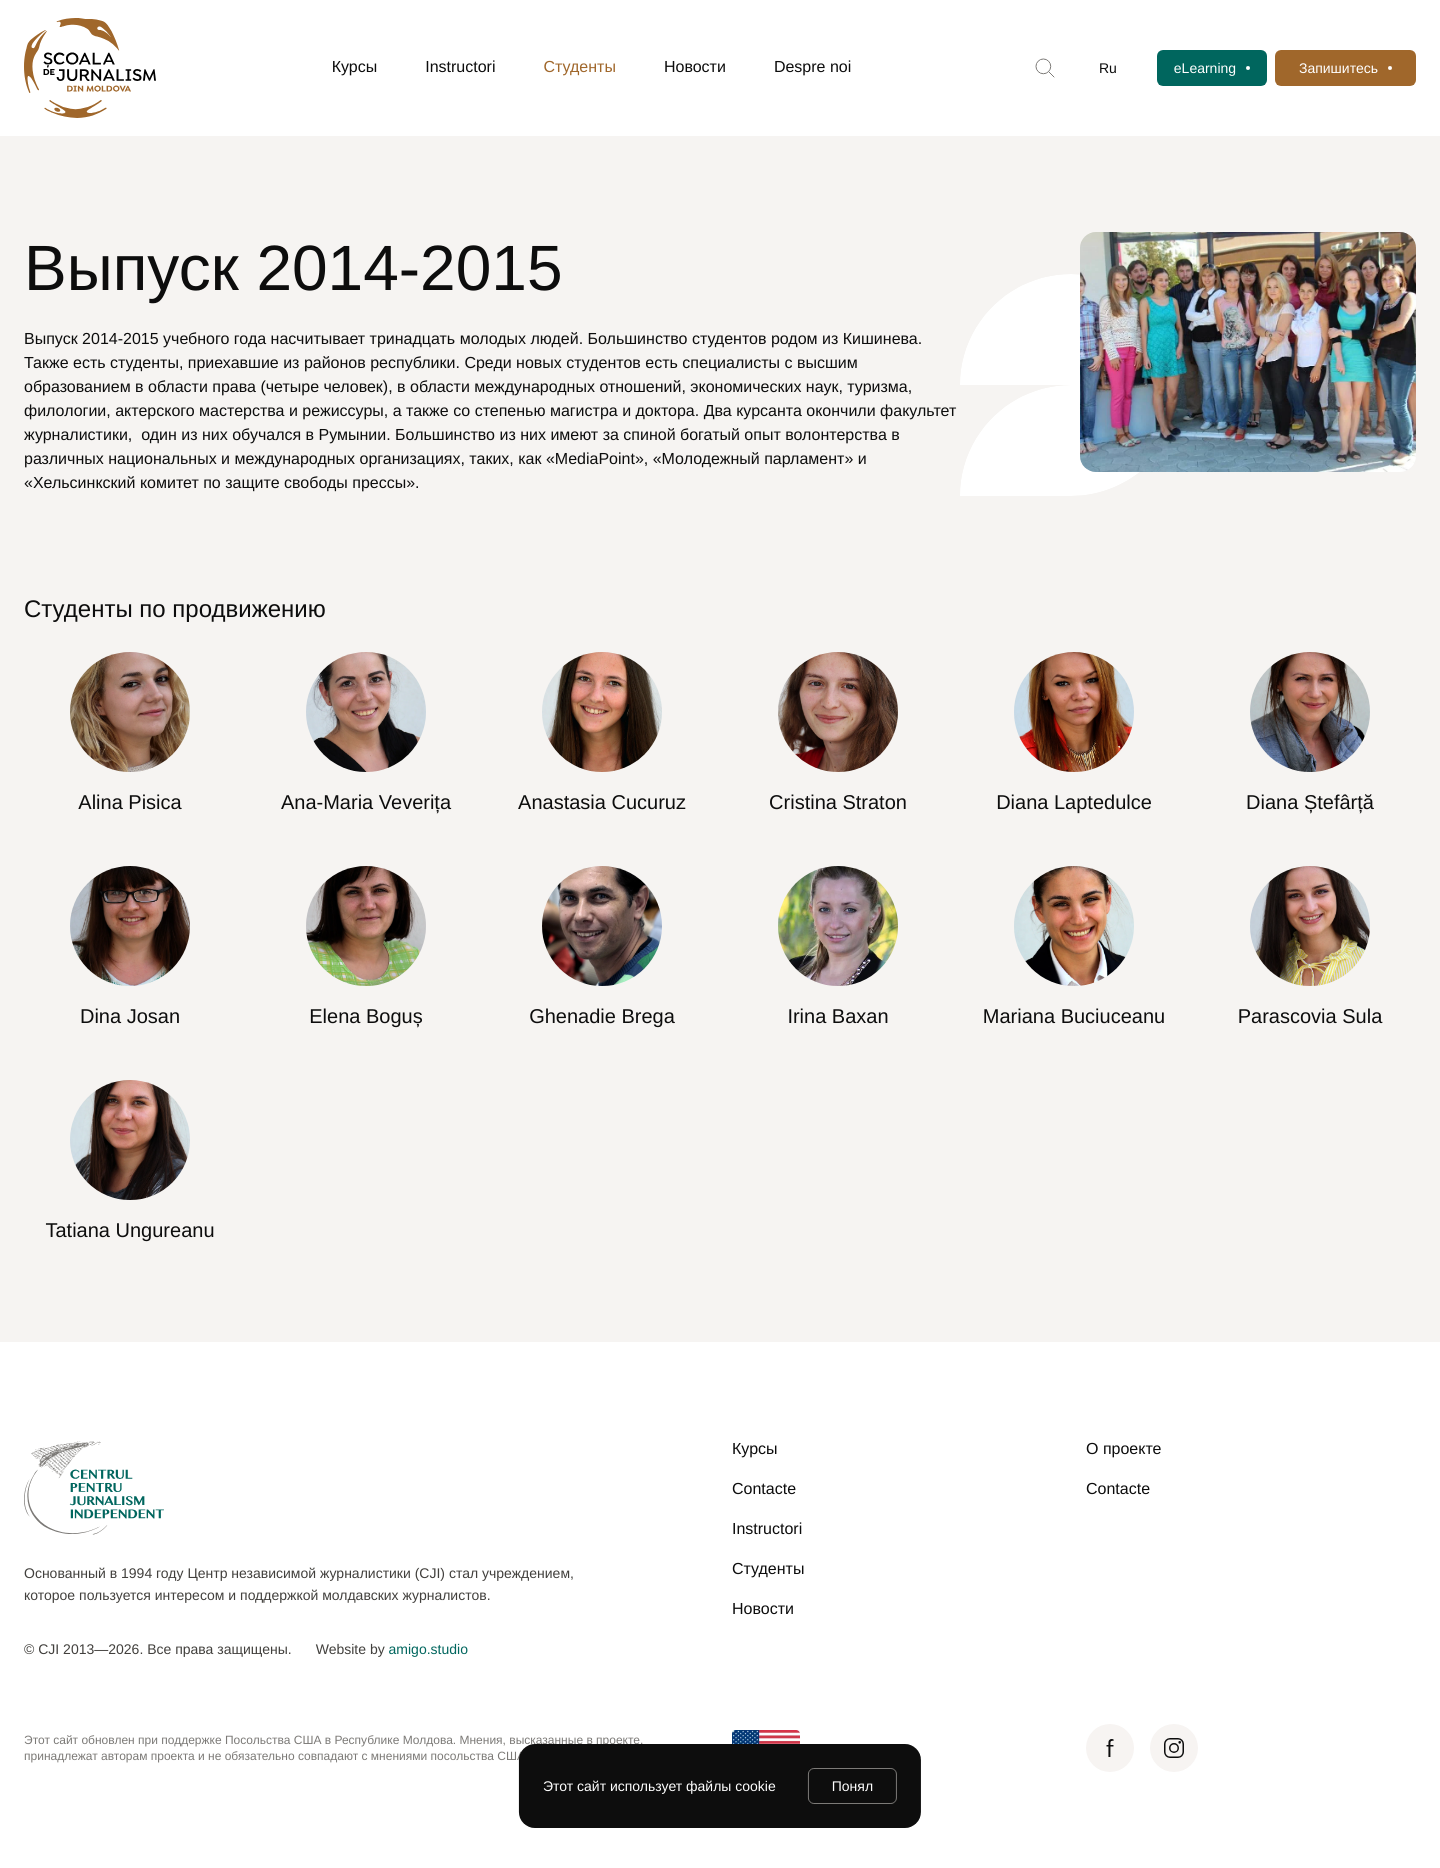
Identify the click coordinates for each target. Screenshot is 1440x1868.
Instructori (460, 67)
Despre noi (812, 67)
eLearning (1205, 68)
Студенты (580, 67)
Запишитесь (1338, 68)
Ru (1108, 68)
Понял (852, 1786)
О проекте (1123, 1449)
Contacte (764, 1489)
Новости (695, 67)
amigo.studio (428, 1649)
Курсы (355, 67)
